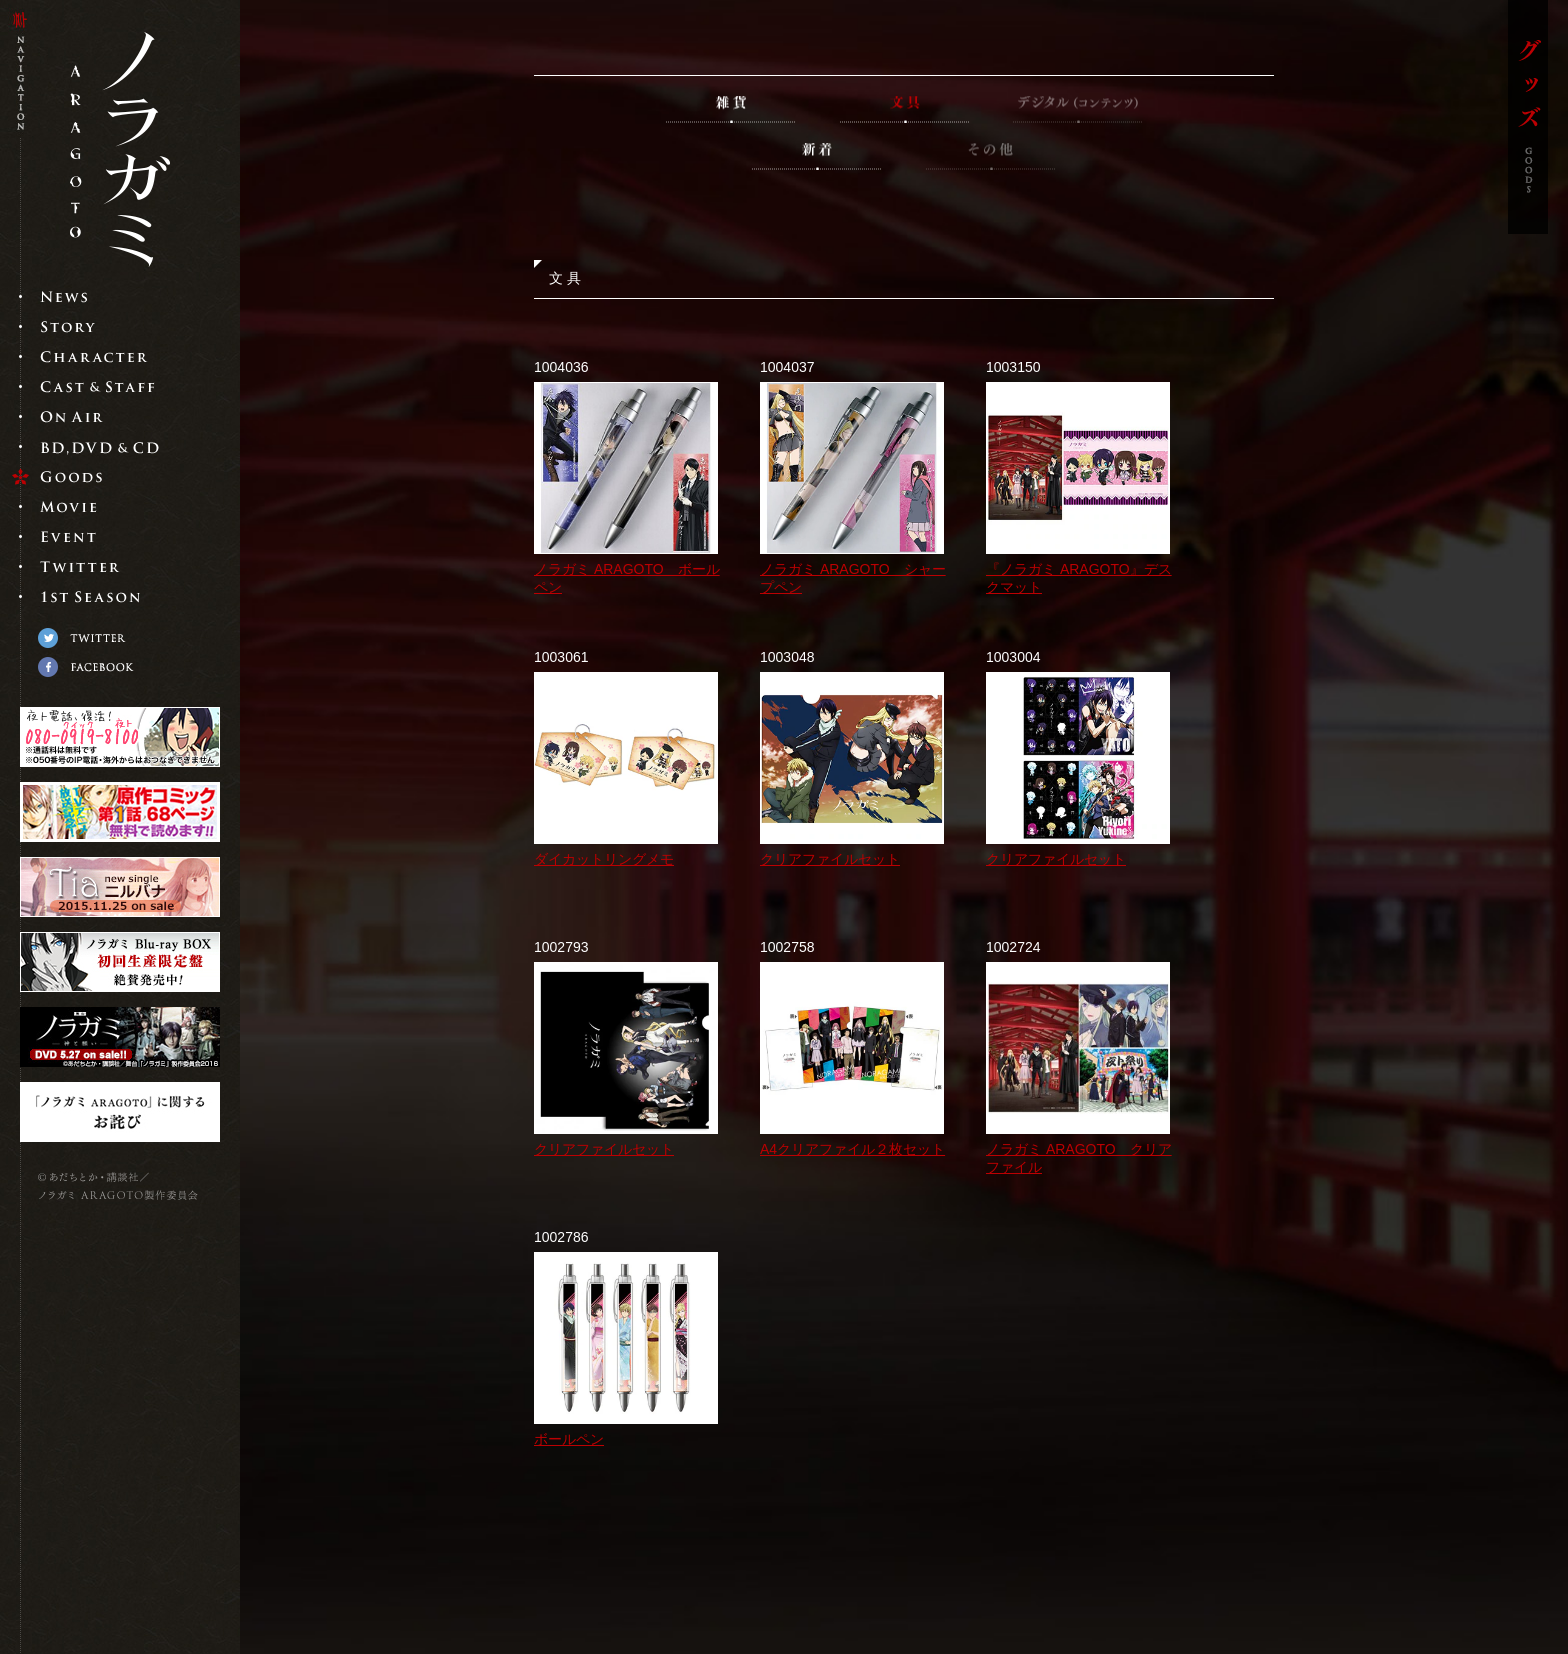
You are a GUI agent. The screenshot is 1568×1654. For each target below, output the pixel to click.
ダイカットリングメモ (604, 859)
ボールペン (569, 1439)
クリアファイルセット (830, 859)
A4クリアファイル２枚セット (852, 1149)
